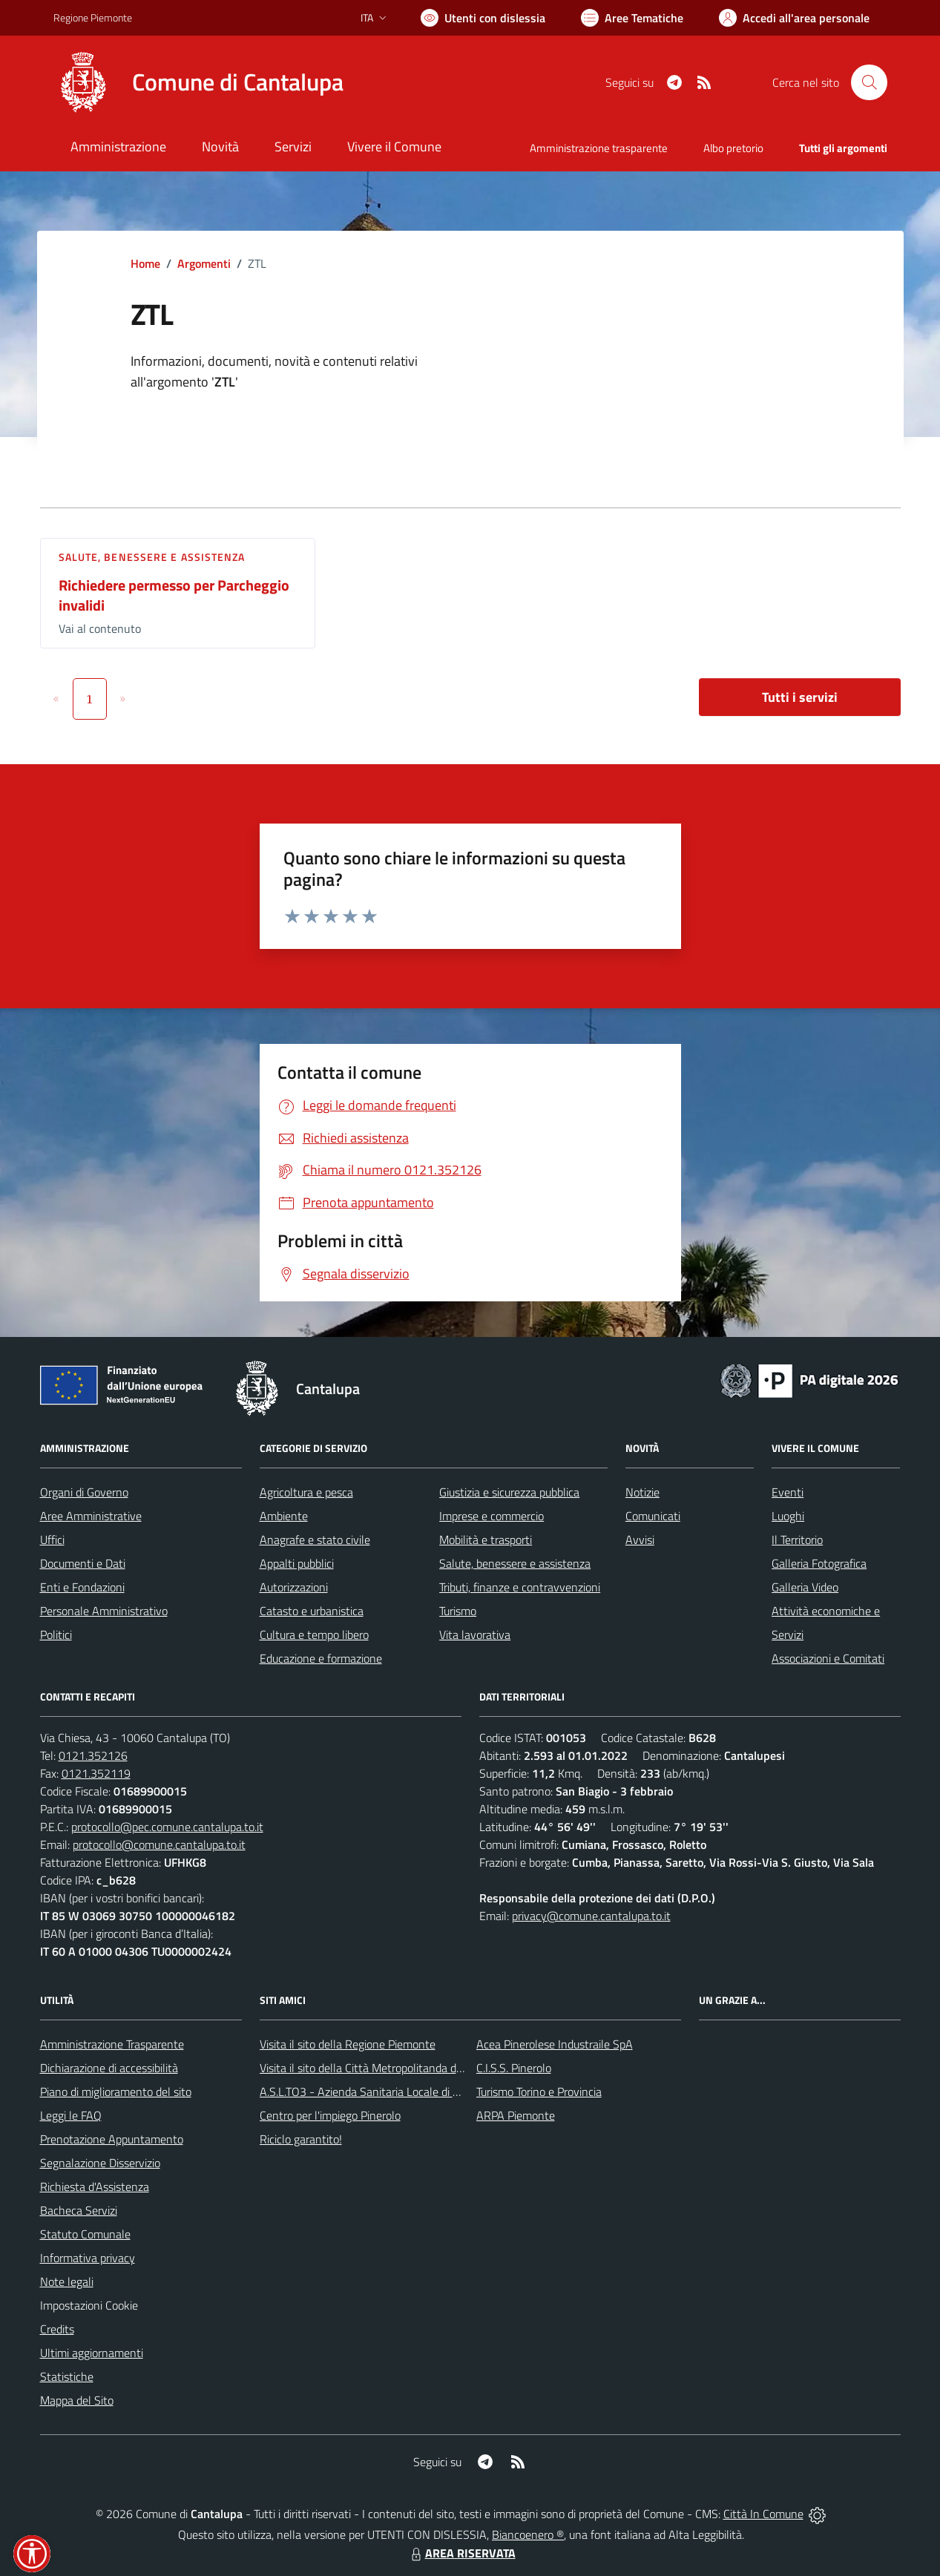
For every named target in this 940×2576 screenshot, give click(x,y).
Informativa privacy (87, 2258)
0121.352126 (93, 1755)
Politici (56, 1634)
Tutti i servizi (800, 697)
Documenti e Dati (82, 1563)
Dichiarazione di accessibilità (109, 2068)
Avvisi (639, 1539)
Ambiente (284, 1516)
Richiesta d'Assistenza (94, 2186)
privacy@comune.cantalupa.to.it (591, 1916)
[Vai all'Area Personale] (794, 18)
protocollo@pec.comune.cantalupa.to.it (167, 1827)
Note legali (66, 2281)
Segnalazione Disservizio (100, 2163)
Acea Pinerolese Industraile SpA (554, 2044)
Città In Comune (763, 2514)
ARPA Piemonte (515, 2115)
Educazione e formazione (321, 1658)
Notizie (642, 1492)
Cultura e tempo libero (314, 1634)
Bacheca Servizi (78, 2210)
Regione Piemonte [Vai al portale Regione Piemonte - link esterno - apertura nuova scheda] (92, 17)
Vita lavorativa (474, 1634)
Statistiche (66, 2376)
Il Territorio (797, 1539)
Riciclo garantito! (301, 2139)
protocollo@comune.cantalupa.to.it (159, 1844)
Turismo (457, 1611)
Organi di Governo (84, 1492)
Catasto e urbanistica (312, 1611)
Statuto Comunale (85, 2234)
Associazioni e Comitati (828, 1658)
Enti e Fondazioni (82, 1587)
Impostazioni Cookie (89, 2305)
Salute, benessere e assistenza (152, 557)
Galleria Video (805, 1587)
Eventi (787, 1492)
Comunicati (652, 1516)
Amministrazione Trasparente (112, 2044)
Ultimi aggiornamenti (91, 2353)
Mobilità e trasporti (485, 1539)
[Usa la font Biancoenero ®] (483, 18)
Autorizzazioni (294, 1587)
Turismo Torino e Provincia (539, 2091)
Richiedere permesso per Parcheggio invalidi (174, 595)
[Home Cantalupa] (198, 82)
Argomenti (204, 263)
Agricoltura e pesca (306, 1492)
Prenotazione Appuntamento (111, 2139)
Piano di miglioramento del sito (115, 2091)
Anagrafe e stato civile (315, 1539)
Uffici (52, 1539)
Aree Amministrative (91, 1516)
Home (145, 263)
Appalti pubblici (297, 1563)
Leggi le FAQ (71, 2115)
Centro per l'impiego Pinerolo (330, 2115)
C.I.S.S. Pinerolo (513, 2068)
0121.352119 (96, 1773)
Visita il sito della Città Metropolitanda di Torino (375, 2068)
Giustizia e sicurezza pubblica (509, 1492)
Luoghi (788, 1516)
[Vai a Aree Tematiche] (632, 18)
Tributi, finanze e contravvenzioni (519, 1587)
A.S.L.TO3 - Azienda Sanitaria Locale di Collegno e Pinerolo (404, 2091)
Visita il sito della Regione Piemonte (348, 2044)
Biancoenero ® (528, 2534)
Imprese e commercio (491, 1516)
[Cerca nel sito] (869, 82)
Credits (57, 2329)
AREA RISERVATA (461, 2553)
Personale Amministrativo (104, 1611)
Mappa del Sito (77, 2400)
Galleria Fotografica (819, 1563)
